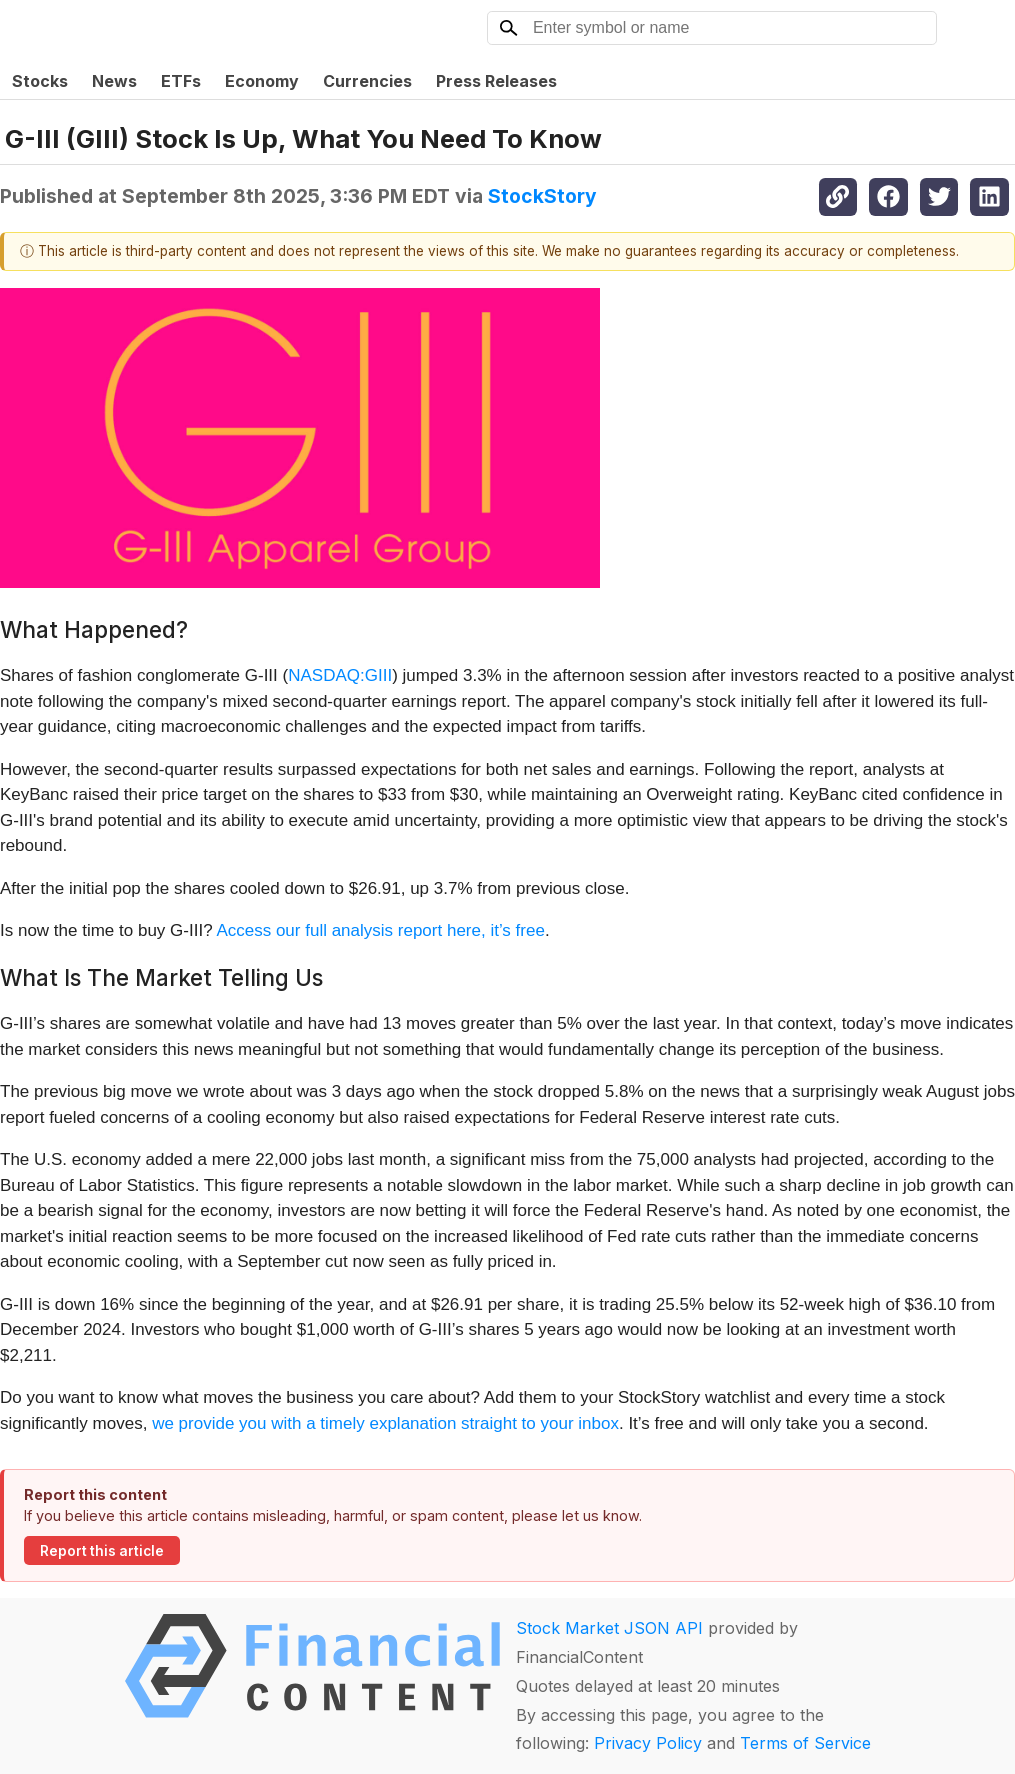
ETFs (181, 81)
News (114, 81)
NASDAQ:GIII (340, 675)
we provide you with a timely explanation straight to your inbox (385, 1423)
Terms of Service (805, 1743)
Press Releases (496, 81)
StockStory (542, 196)
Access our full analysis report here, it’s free (380, 930)
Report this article (102, 1551)
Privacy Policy (648, 1743)
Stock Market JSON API (609, 1628)
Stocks (40, 81)
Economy (262, 81)
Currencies (367, 81)
